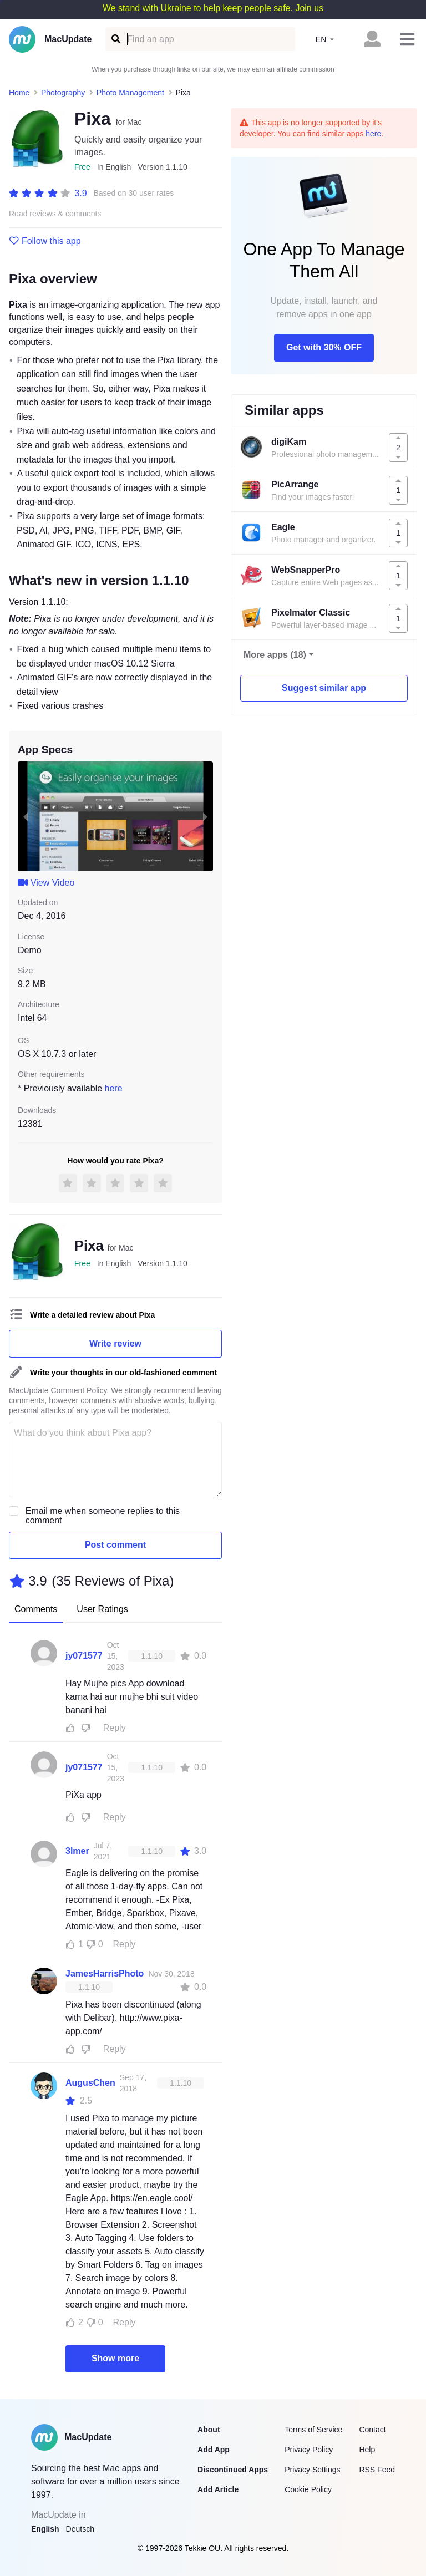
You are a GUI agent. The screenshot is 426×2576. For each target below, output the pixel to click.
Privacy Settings (312, 2470)
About (208, 2430)
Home (19, 93)
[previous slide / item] (25, 816)
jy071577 (84, 1656)
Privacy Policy (309, 2450)
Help (367, 2450)
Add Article (218, 2489)
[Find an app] (115, 39)
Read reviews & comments (55, 214)
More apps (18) (275, 654)
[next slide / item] (205, 816)
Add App (213, 2450)
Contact (372, 2430)
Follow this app (45, 241)
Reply (114, 1728)
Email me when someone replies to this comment (103, 1515)
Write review (115, 1343)
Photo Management (130, 93)
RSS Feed (377, 2470)
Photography (63, 93)
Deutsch (80, 2529)
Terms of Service (313, 2430)
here (114, 1088)
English (45, 2529)
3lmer (77, 1851)
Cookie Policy (308, 2489)
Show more (115, 2358)
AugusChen (90, 2083)
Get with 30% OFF (324, 347)
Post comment (115, 1545)
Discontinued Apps (232, 2470)
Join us (309, 8)
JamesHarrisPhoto (104, 1973)
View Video (46, 882)
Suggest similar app (324, 688)
